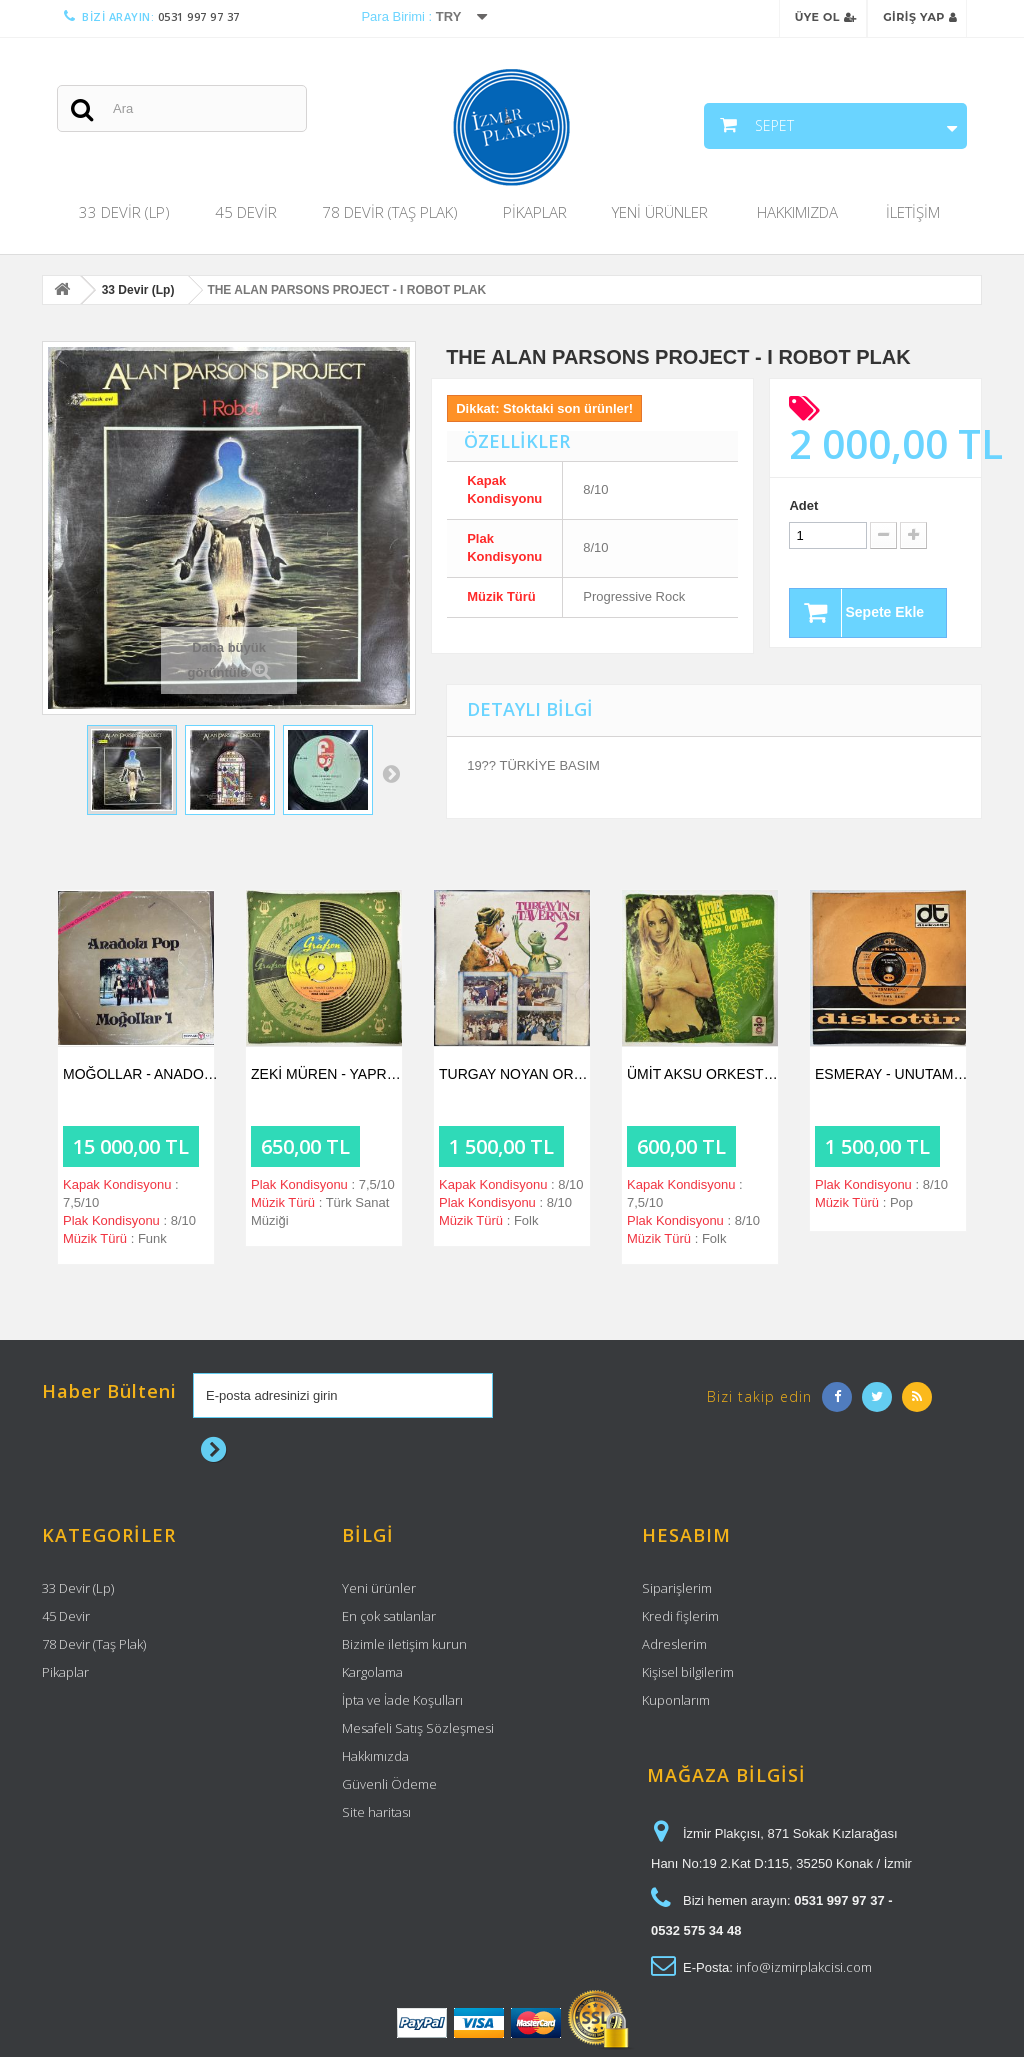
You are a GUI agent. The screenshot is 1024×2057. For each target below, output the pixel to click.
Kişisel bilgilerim (688, 1672)
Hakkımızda (797, 212)
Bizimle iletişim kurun (404, 1644)
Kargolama (372, 1672)
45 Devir (246, 212)
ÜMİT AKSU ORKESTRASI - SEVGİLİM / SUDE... (705, 1074)
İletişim (913, 212)
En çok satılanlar (389, 1616)
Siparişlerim (677, 1588)
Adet (803, 505)
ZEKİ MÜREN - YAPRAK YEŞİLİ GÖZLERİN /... (329, 1074)
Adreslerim (674, 1644)
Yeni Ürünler (660, 212)
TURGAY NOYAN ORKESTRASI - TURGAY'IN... (517, 1074)
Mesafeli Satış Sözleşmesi (418, 1728)
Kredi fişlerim (680, 1616)
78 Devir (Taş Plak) (390, 212)
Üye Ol (826, 17)
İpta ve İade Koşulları (402, 1700)
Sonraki (391, 773)
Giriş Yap (920, 17)
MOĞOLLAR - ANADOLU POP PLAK (141, 1074)
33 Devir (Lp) (124, 212)
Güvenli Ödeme (389, 1784)
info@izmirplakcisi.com (804, 1967)
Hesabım (686, 1535)
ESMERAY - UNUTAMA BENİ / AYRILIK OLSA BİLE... (893, 1074)
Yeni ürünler (379, 1588)
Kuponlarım (676, 1700)
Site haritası (376, 1812)
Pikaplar (535, 212)
